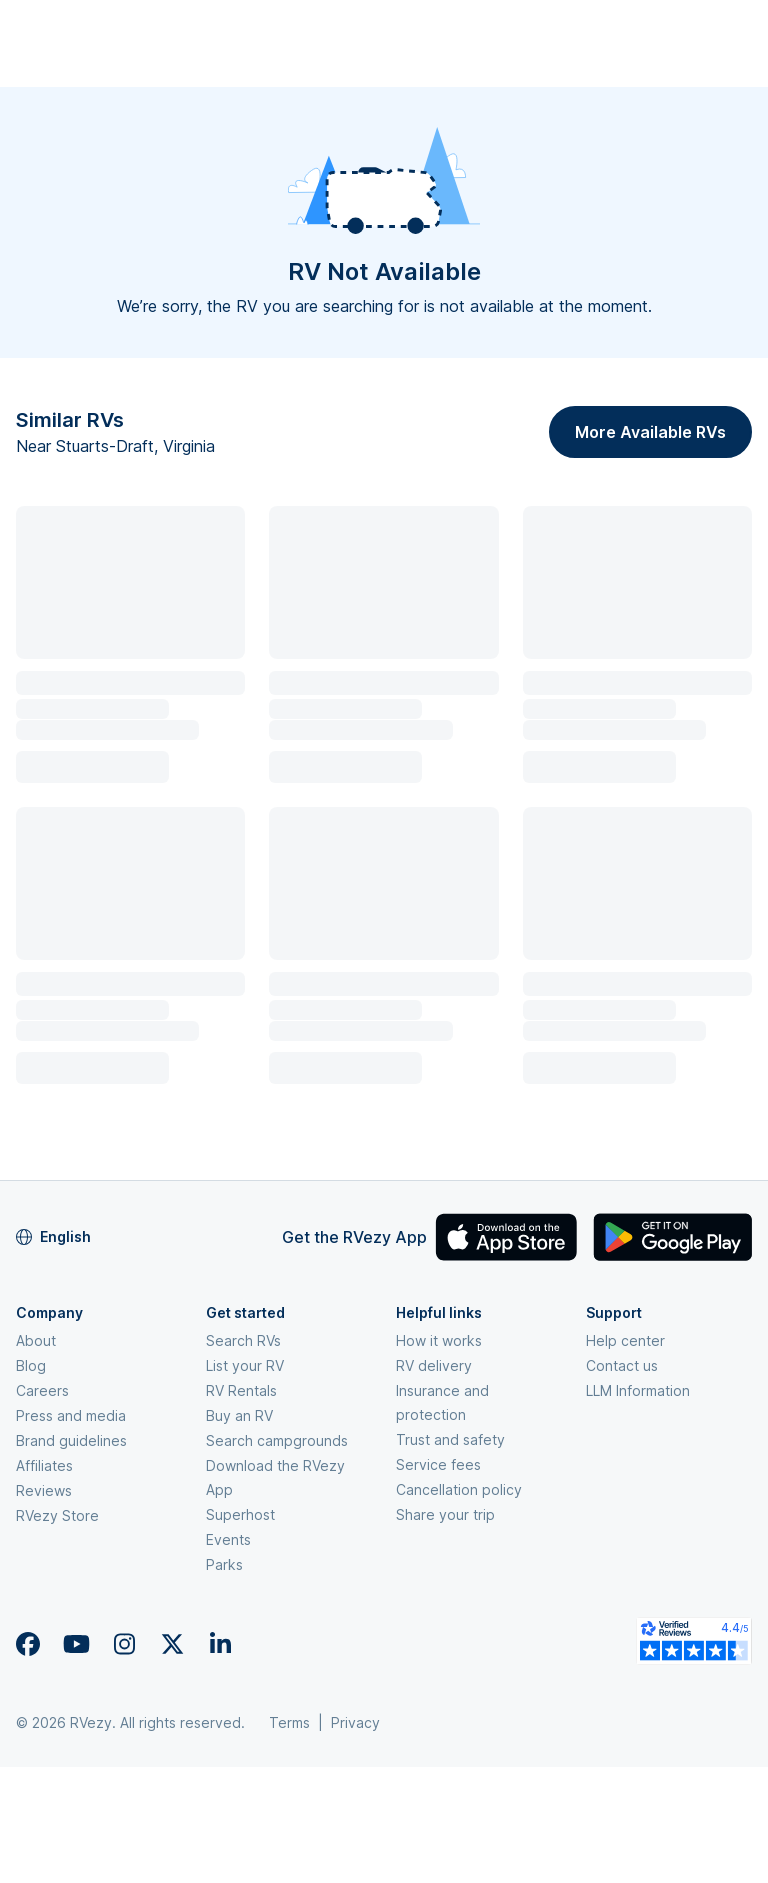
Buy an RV (239, 1415)
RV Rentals (241, 1390)
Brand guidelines (71, 1440)
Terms (289, 1722)
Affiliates (44, 1465)
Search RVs (243, 1340)
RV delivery (434, 1365)
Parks (224, 1564)
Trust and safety (450, 1439)
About (36, 1340)
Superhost (240, 1514)
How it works (439, 1340)
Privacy (355, 1722)
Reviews (44, 1490)
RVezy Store (57, 1515)
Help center (625, 1340)
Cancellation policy (459, 1489)
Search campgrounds (277, 1440)
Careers (42, 1390)
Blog (31, 1365)
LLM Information (638, 1390)
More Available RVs (650, 432)
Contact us (622, 1365)
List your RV (245, 1365)
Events (228, 1539)
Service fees (438, 1464)
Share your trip (445, 1514)
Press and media (71, 1415)
